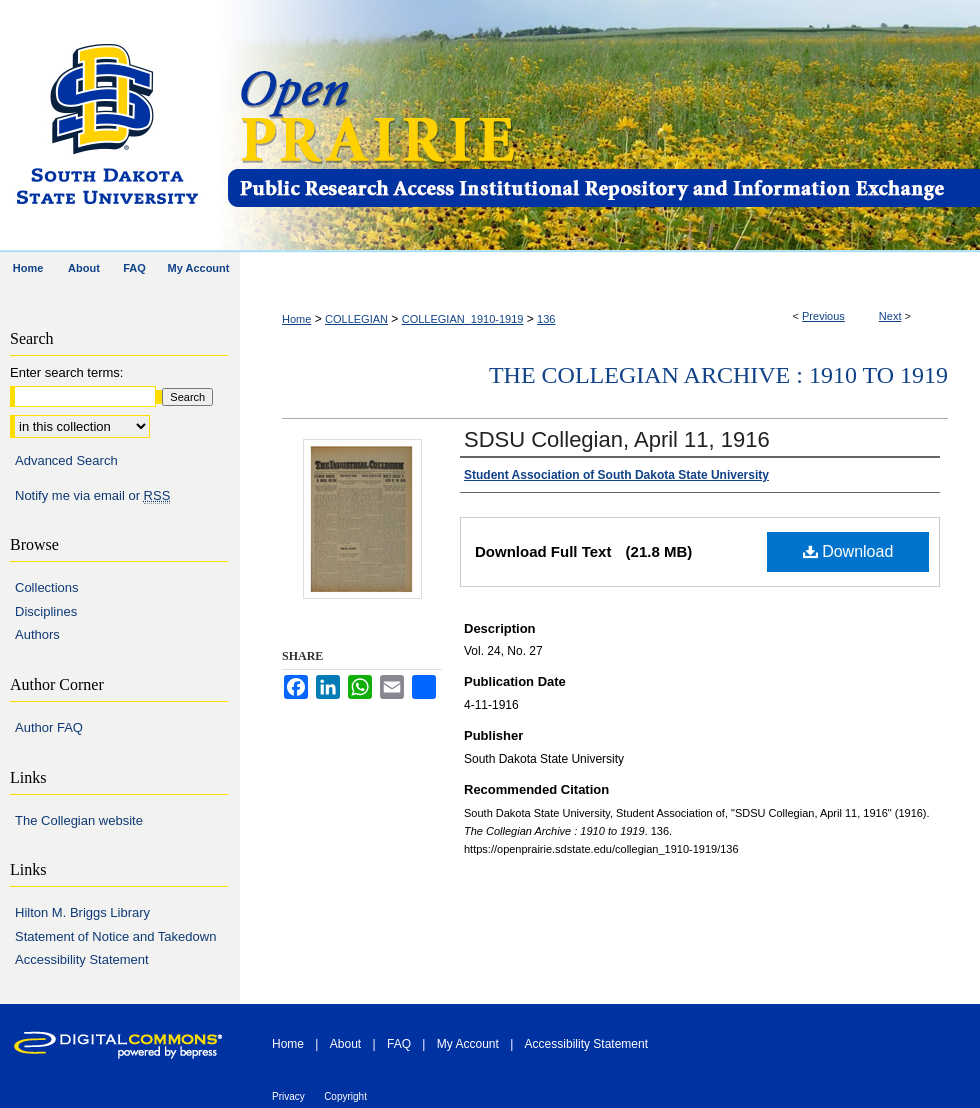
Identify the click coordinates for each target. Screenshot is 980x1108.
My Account (468, 1044)
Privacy (288, 1096)
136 (546, 319)
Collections (47, 587)
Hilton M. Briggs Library (82, 912)
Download (848, 551)
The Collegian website (79, 820)
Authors (37, 634)
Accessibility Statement (82, 959)
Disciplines (46, 611)
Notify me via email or (92, 496)
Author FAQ (49, 727)
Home (296, 319)
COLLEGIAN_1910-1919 (463, 319)
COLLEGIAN (356, 319)
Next (890, 316)
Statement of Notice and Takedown (115, 936)
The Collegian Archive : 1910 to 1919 (718, 375)
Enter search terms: (66, 372)
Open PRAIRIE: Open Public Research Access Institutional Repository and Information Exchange (602, 126)
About (345, 1044)
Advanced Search (66, 460)
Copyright (345, 1096)
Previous (823, 316)
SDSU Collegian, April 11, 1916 (617, 439)
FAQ (399, 1044)
